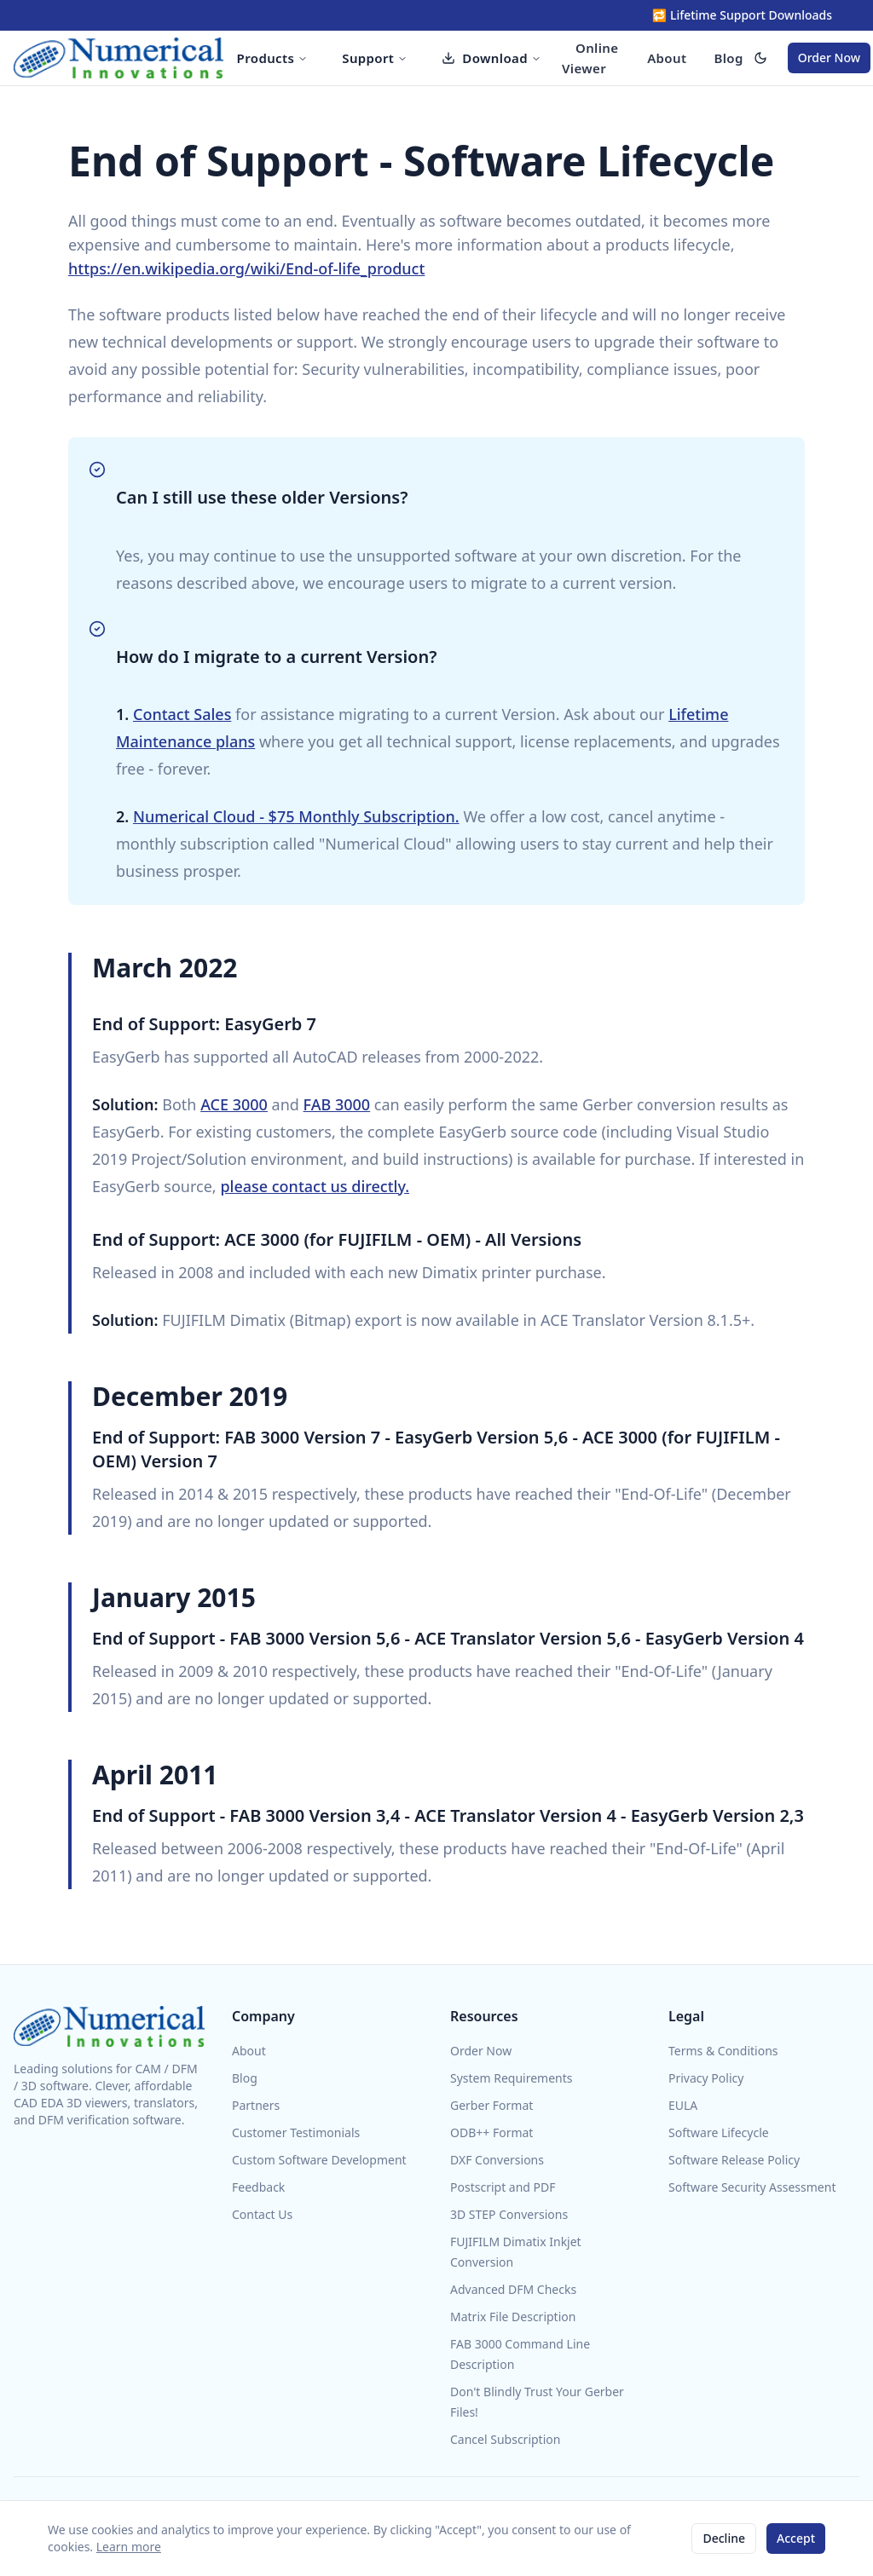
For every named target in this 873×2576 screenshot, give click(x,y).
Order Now (829, 57)
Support (375, 57)
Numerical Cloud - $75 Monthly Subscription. (296, 816)
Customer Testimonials (296, 2132)
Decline (723, 2538)
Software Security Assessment (751, 2187)
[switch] (760, 58)
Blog (728, 57)
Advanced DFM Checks (513, 2289)
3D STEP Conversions (509, 2214)
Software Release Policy (734, 2160)
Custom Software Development (319, 2160)
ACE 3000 (234, 1104)
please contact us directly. (314, 1186)
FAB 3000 (337, 1104)
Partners (256, 2105)
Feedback (258, 2187)
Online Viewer (590, 58)
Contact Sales (182, 714)
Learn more (128, 2547)
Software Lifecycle (718, 2132)
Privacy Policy (705, 2078)
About (666, 57)
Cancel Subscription (505, 2439)
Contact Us (262, 2214)
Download (491, 57)
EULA (682, 2105)
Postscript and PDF (503, 2187)
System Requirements (511, 2078)
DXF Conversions (497, 2160)
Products (273, 57)
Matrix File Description (512, 2316)
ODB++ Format (491, 2132)
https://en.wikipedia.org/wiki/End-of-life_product (246, 268)
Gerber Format (491, 2105)
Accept (796, 2538)
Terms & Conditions (723, 2051)
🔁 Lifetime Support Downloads (742, 15)
